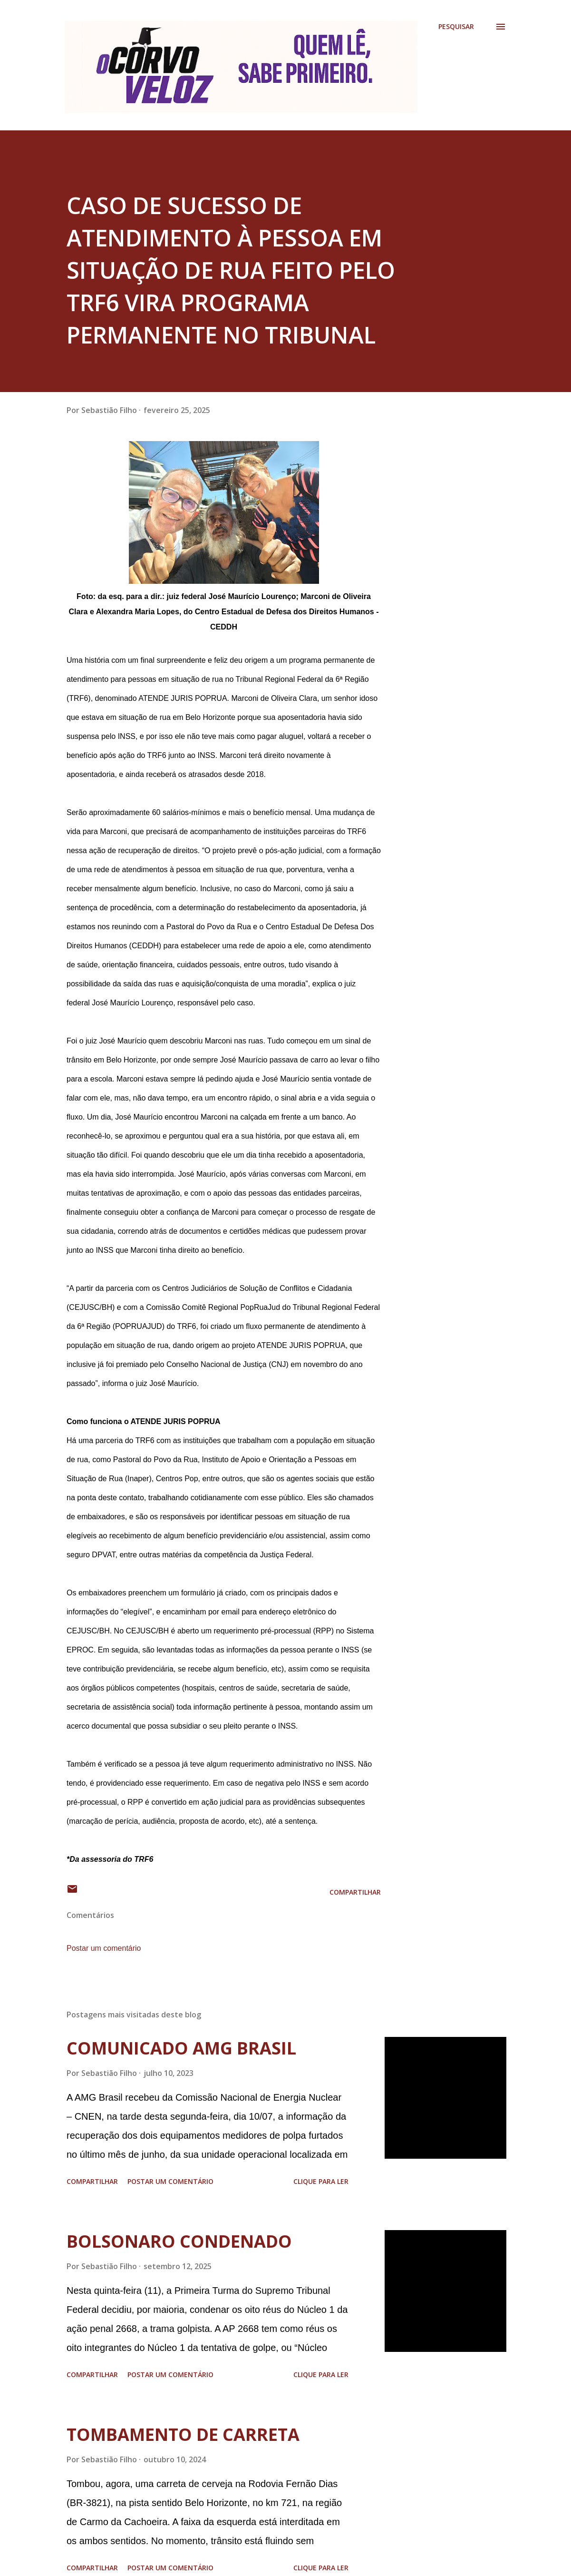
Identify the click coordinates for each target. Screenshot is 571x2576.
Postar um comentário (104, 1948)
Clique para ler (320, 2181)
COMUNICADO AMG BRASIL (181, 2048)
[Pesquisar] (456, 26)
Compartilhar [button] (355, 1892)
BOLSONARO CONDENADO (179, 2241)
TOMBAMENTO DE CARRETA (183, 2434)
